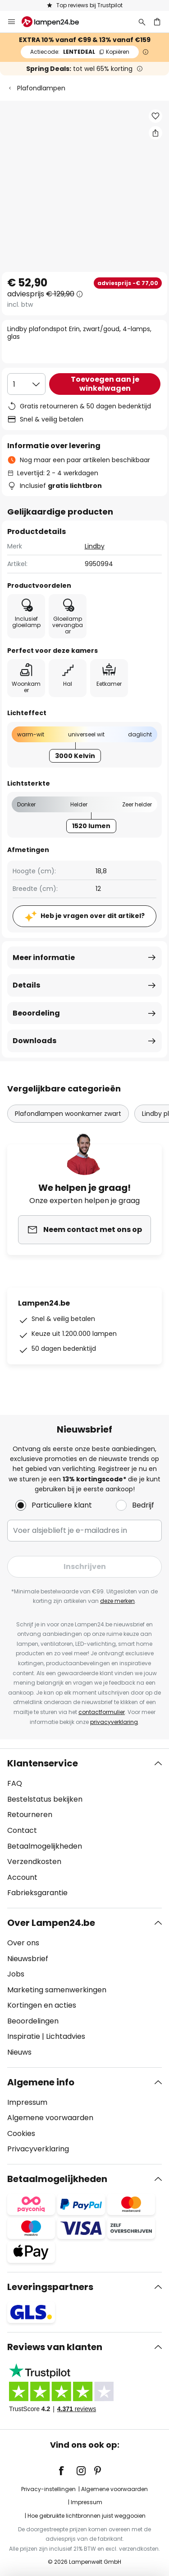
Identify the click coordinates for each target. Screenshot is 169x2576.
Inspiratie (23, 2036)
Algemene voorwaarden (50, 2117)
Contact (22, 1830)
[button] (155, 116)
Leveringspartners (50, 2287)
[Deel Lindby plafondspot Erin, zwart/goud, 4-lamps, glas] (155, 133)
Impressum (27, 2102)
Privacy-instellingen (48, 2489)
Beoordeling (36, 1013)
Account (22, 1877)
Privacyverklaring (38, 2149)
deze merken (117, 1601)
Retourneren (29, 1814)
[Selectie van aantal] (26, 384)
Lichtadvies (65, 2036)
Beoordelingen (33, 2021)
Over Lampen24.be (51, 1922)
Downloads (34, 1040)
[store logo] (56, 22)
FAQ (14, 1783)
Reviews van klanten (54, 2347)
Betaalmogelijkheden (44, 1846)
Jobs (15, 1974)
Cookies (21, 2133)
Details (26, 985)
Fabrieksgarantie (37, 1893)
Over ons (23, 1943)
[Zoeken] (142, 22)
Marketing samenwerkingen (56, 1990)
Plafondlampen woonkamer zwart (68, 1113)
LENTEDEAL (79, 52)
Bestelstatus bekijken (44, 1799)
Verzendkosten (34, 1861)
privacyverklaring (114, 1722)
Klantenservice (42, 1763)
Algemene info (40, 2082)
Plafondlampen (41, 88)
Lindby (95, 546)
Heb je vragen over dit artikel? (93, 915)
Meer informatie (44, 957)
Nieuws (19, 2052)
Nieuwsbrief (27, 1958)
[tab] (84, 1828)
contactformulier (101, 1712)
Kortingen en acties (41, 2005)
